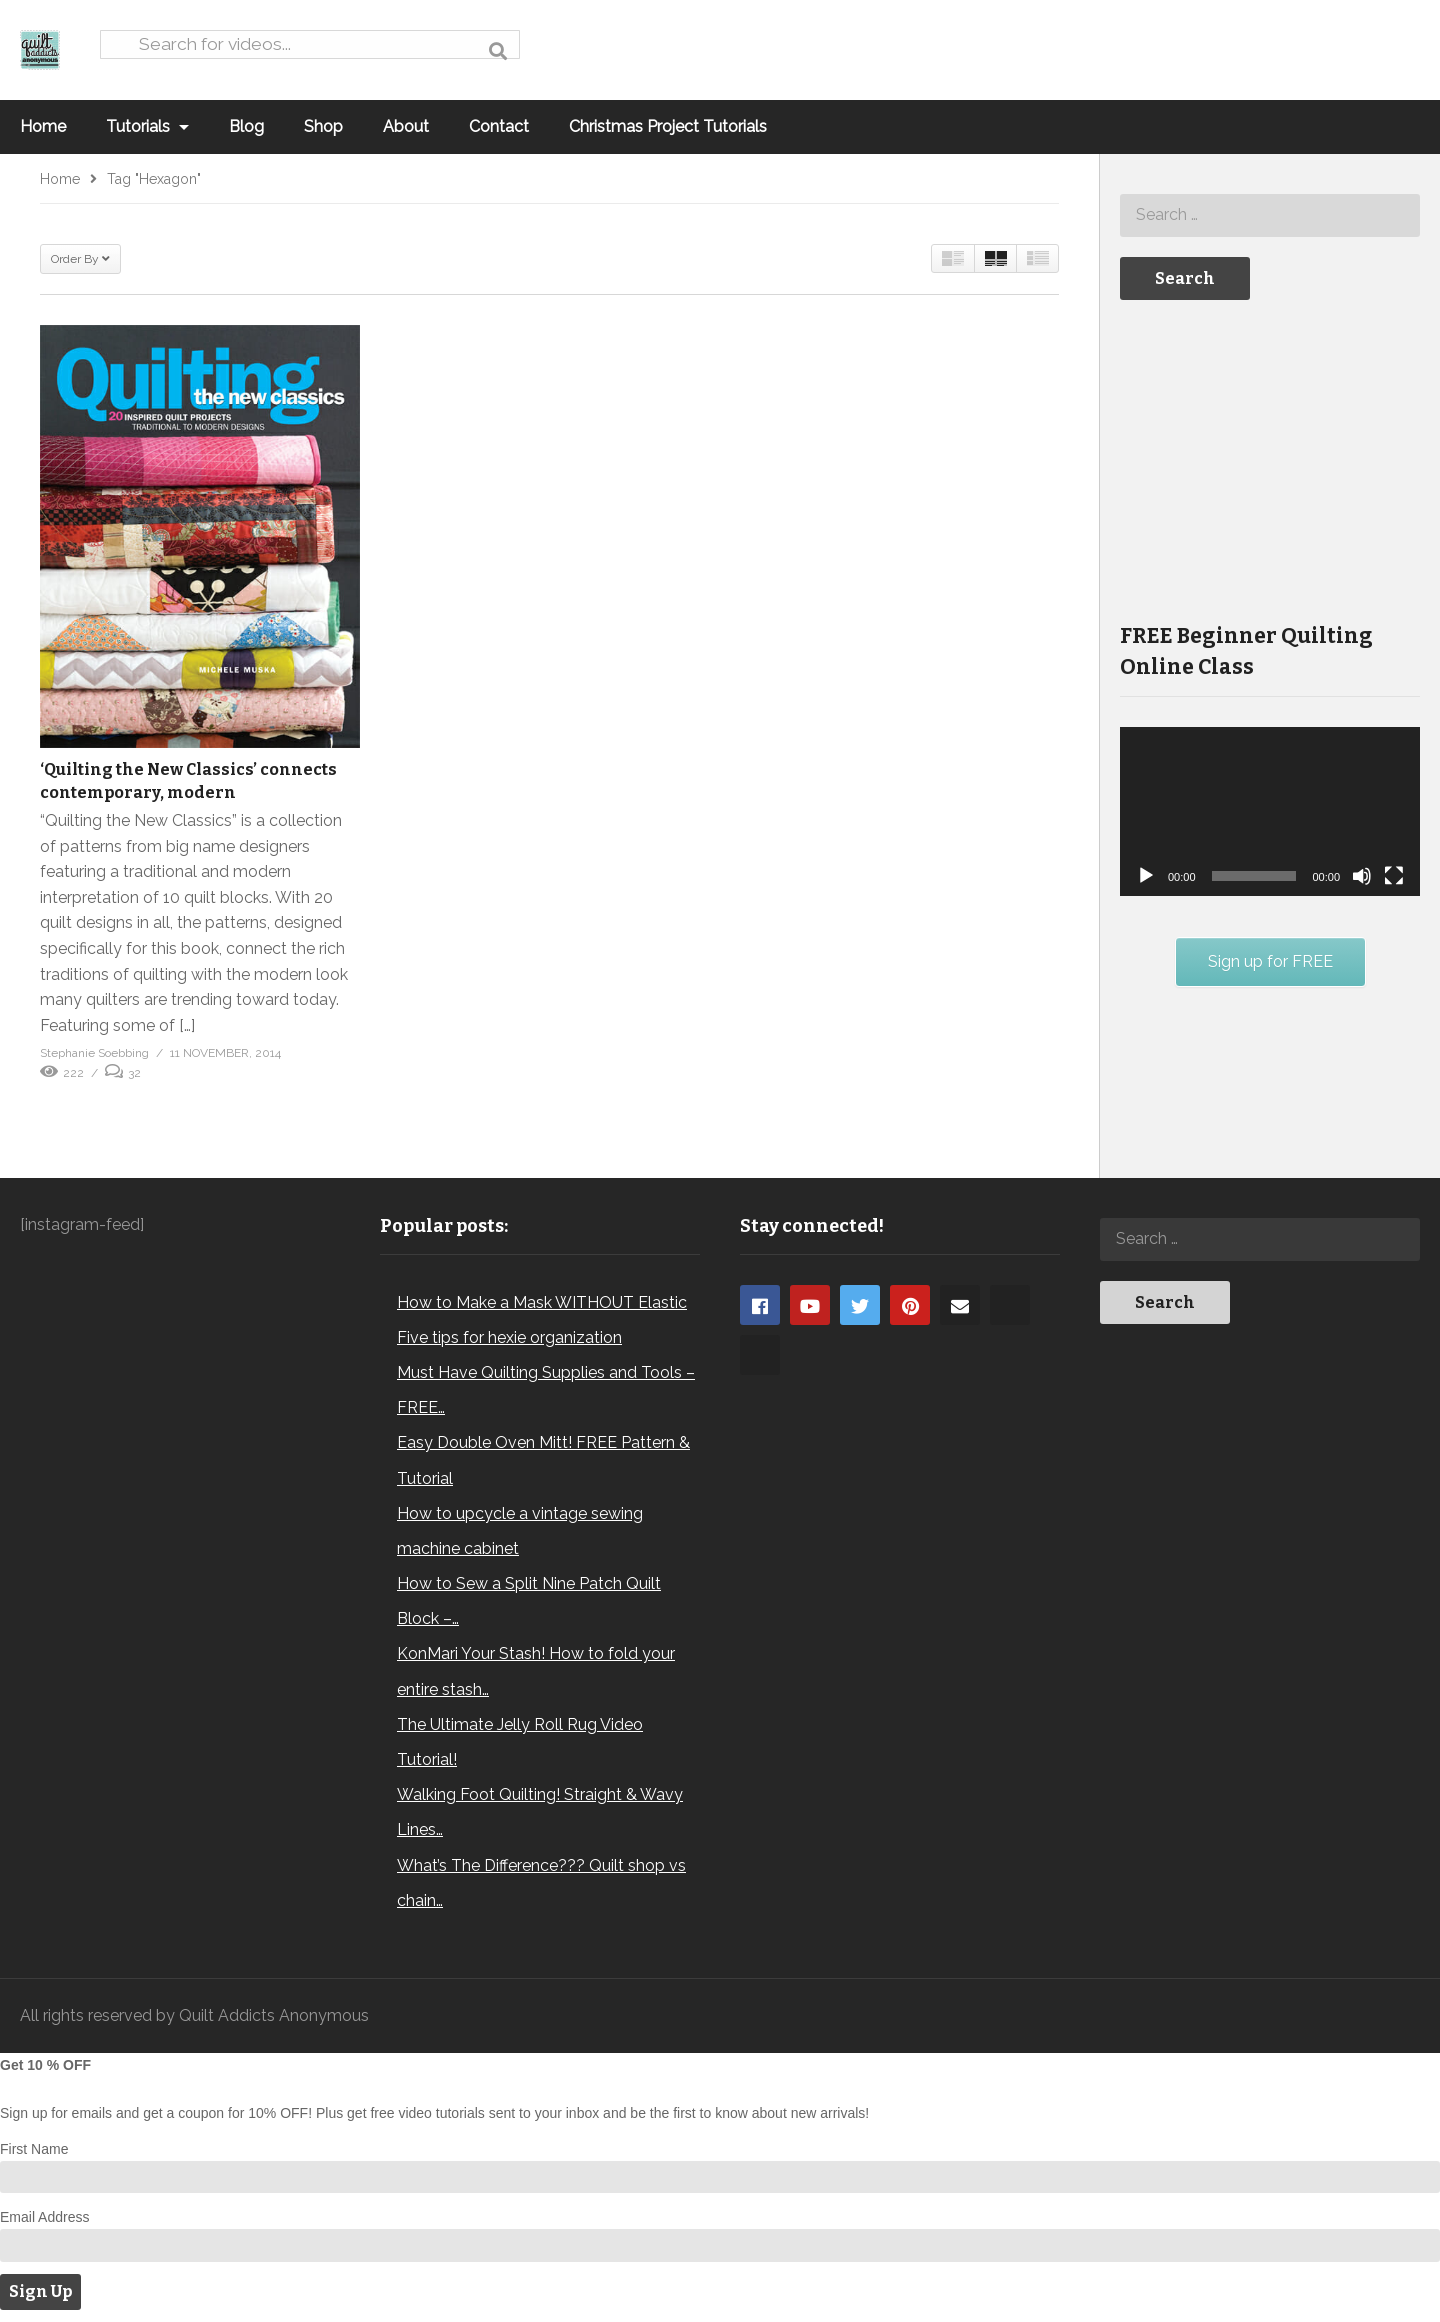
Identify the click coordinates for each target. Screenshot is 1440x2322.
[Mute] (1362, 876)
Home (43, 126)
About (406, 126)
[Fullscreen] (1394, 876)
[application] (1270, 811)
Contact (499, 126)
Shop (323, 126)
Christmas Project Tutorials (668, 126)
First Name (34, 2149)
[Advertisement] (1270, 459)
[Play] (1146, 876)
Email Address (44, 2217)
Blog (246, 126)
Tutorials (147, 126)
